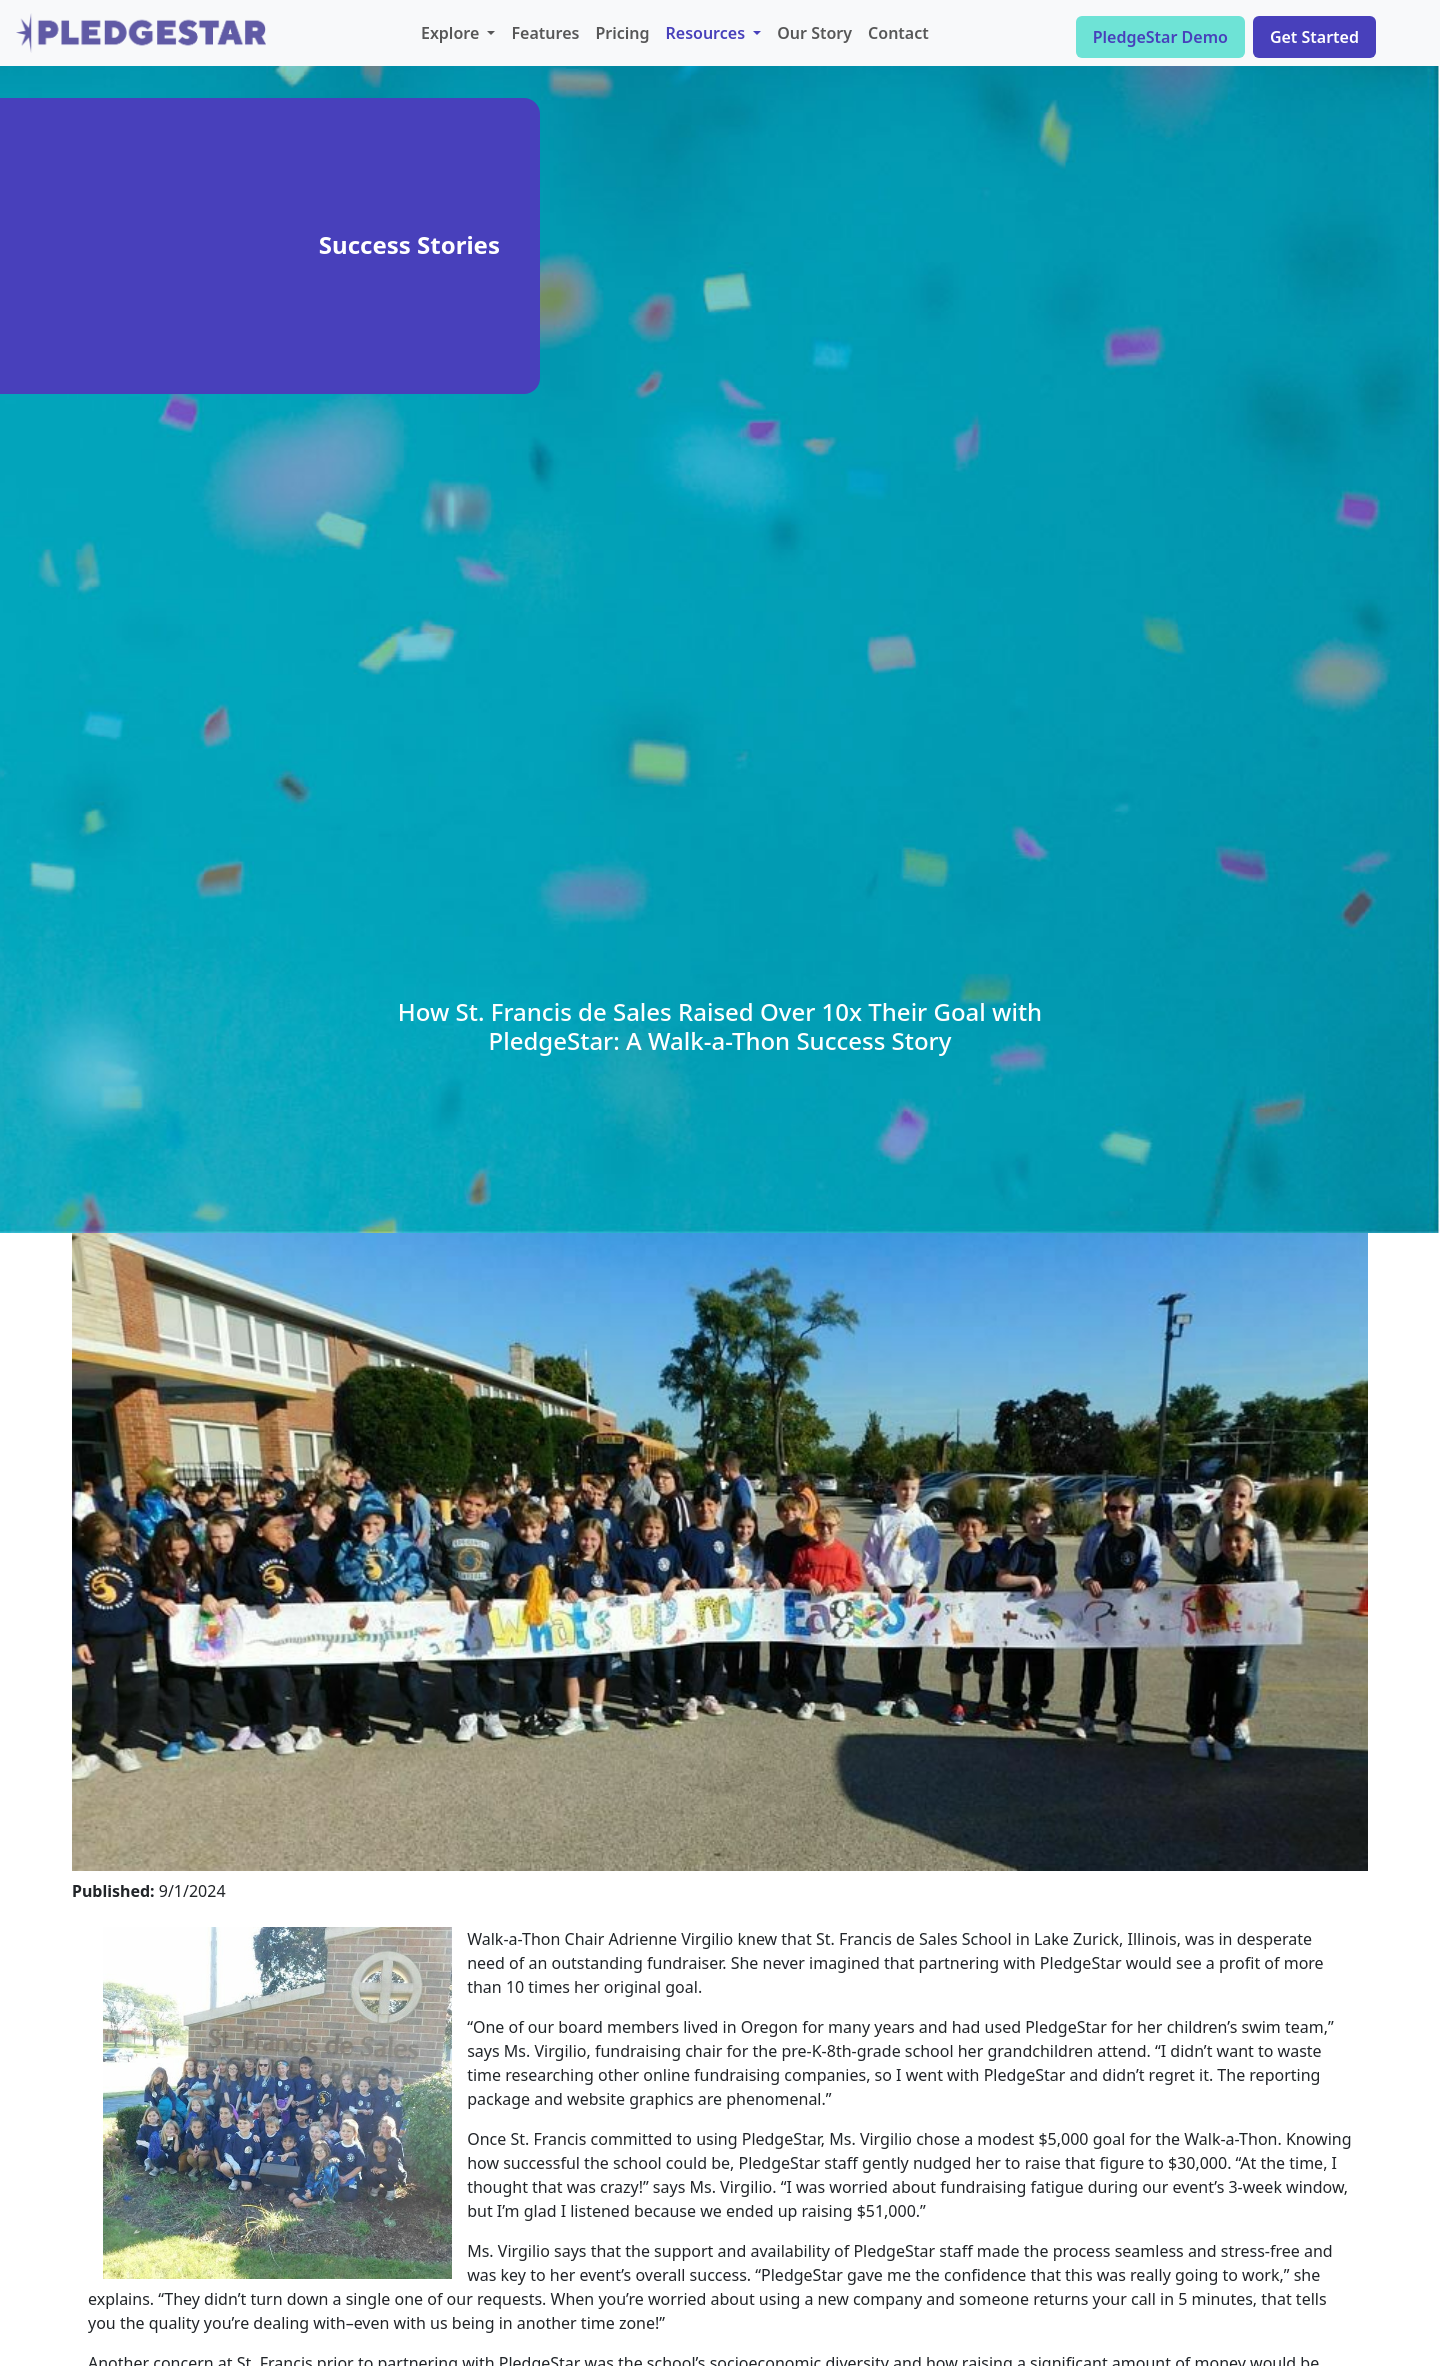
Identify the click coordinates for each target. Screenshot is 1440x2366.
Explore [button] (452, 33)
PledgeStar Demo (1160, 37)
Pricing (622, 33)
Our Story (814, 33)
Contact (898, 33)
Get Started (1314, 37)
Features (545, 33)
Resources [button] (708, 33)
